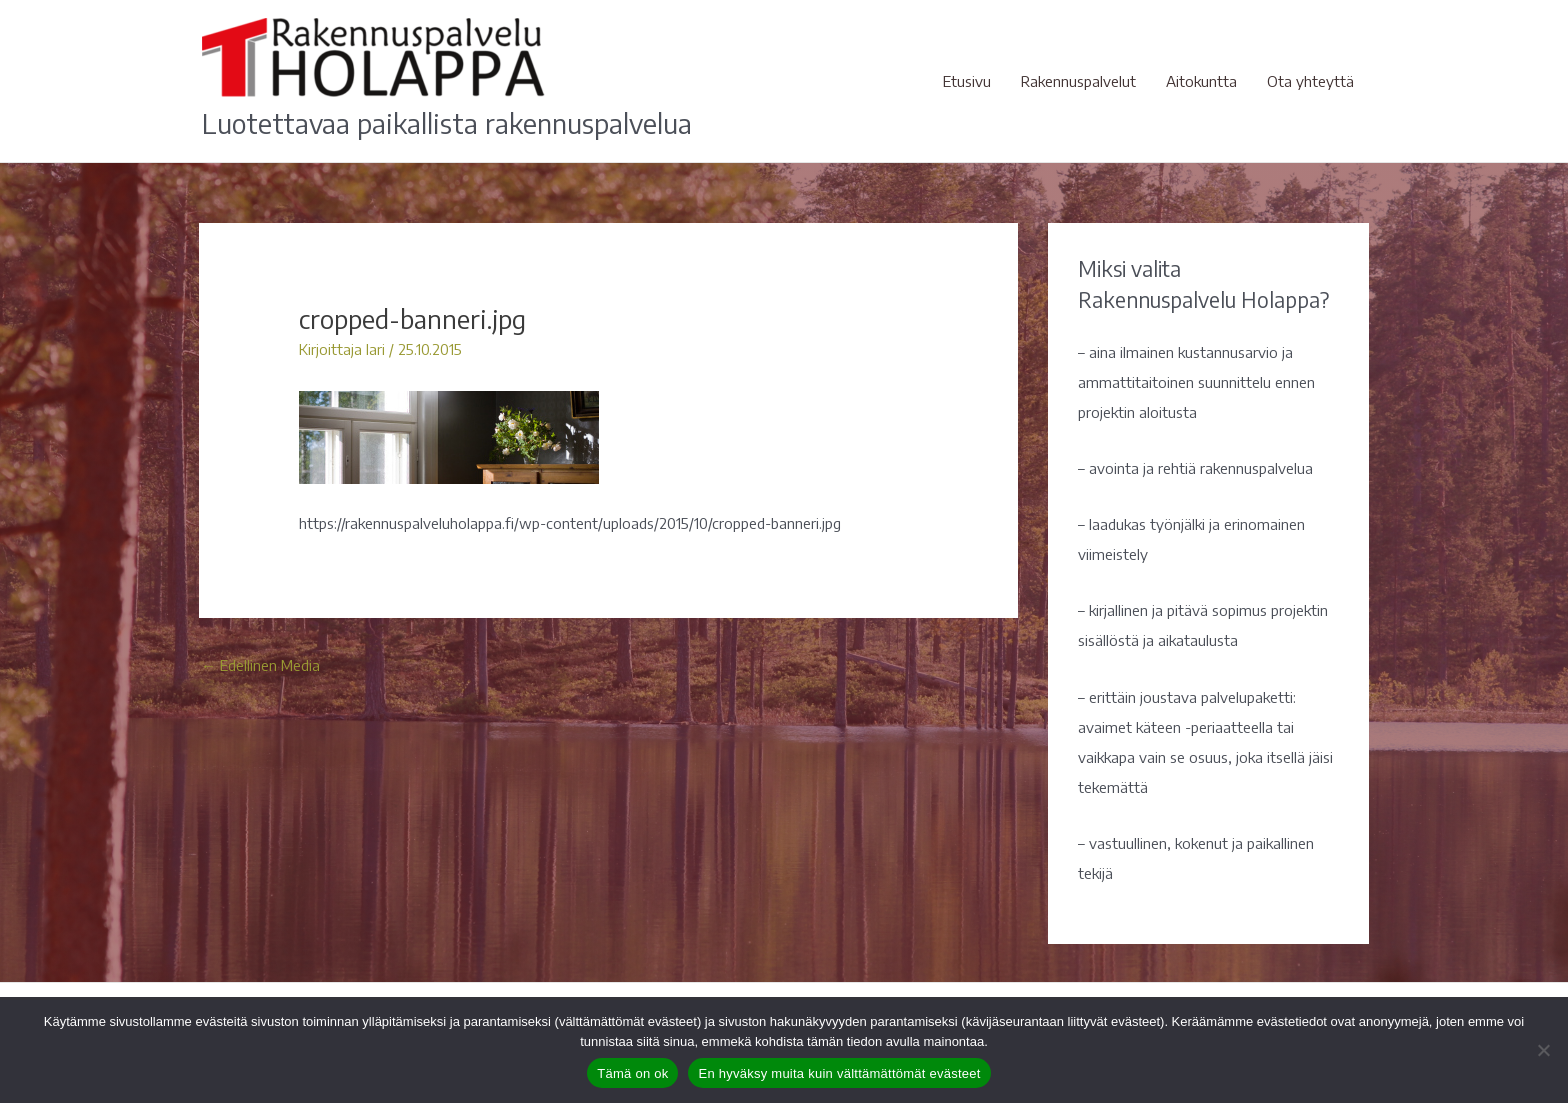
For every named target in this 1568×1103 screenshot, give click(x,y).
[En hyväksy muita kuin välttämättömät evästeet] (1543, 1050)
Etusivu (967, 81)
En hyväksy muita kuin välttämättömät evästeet (839, 1073)
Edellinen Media (260, 665)
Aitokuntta (1201, 81)
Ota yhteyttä (1310, 81)
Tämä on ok (632, 1073)
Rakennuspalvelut (1078, 81)
